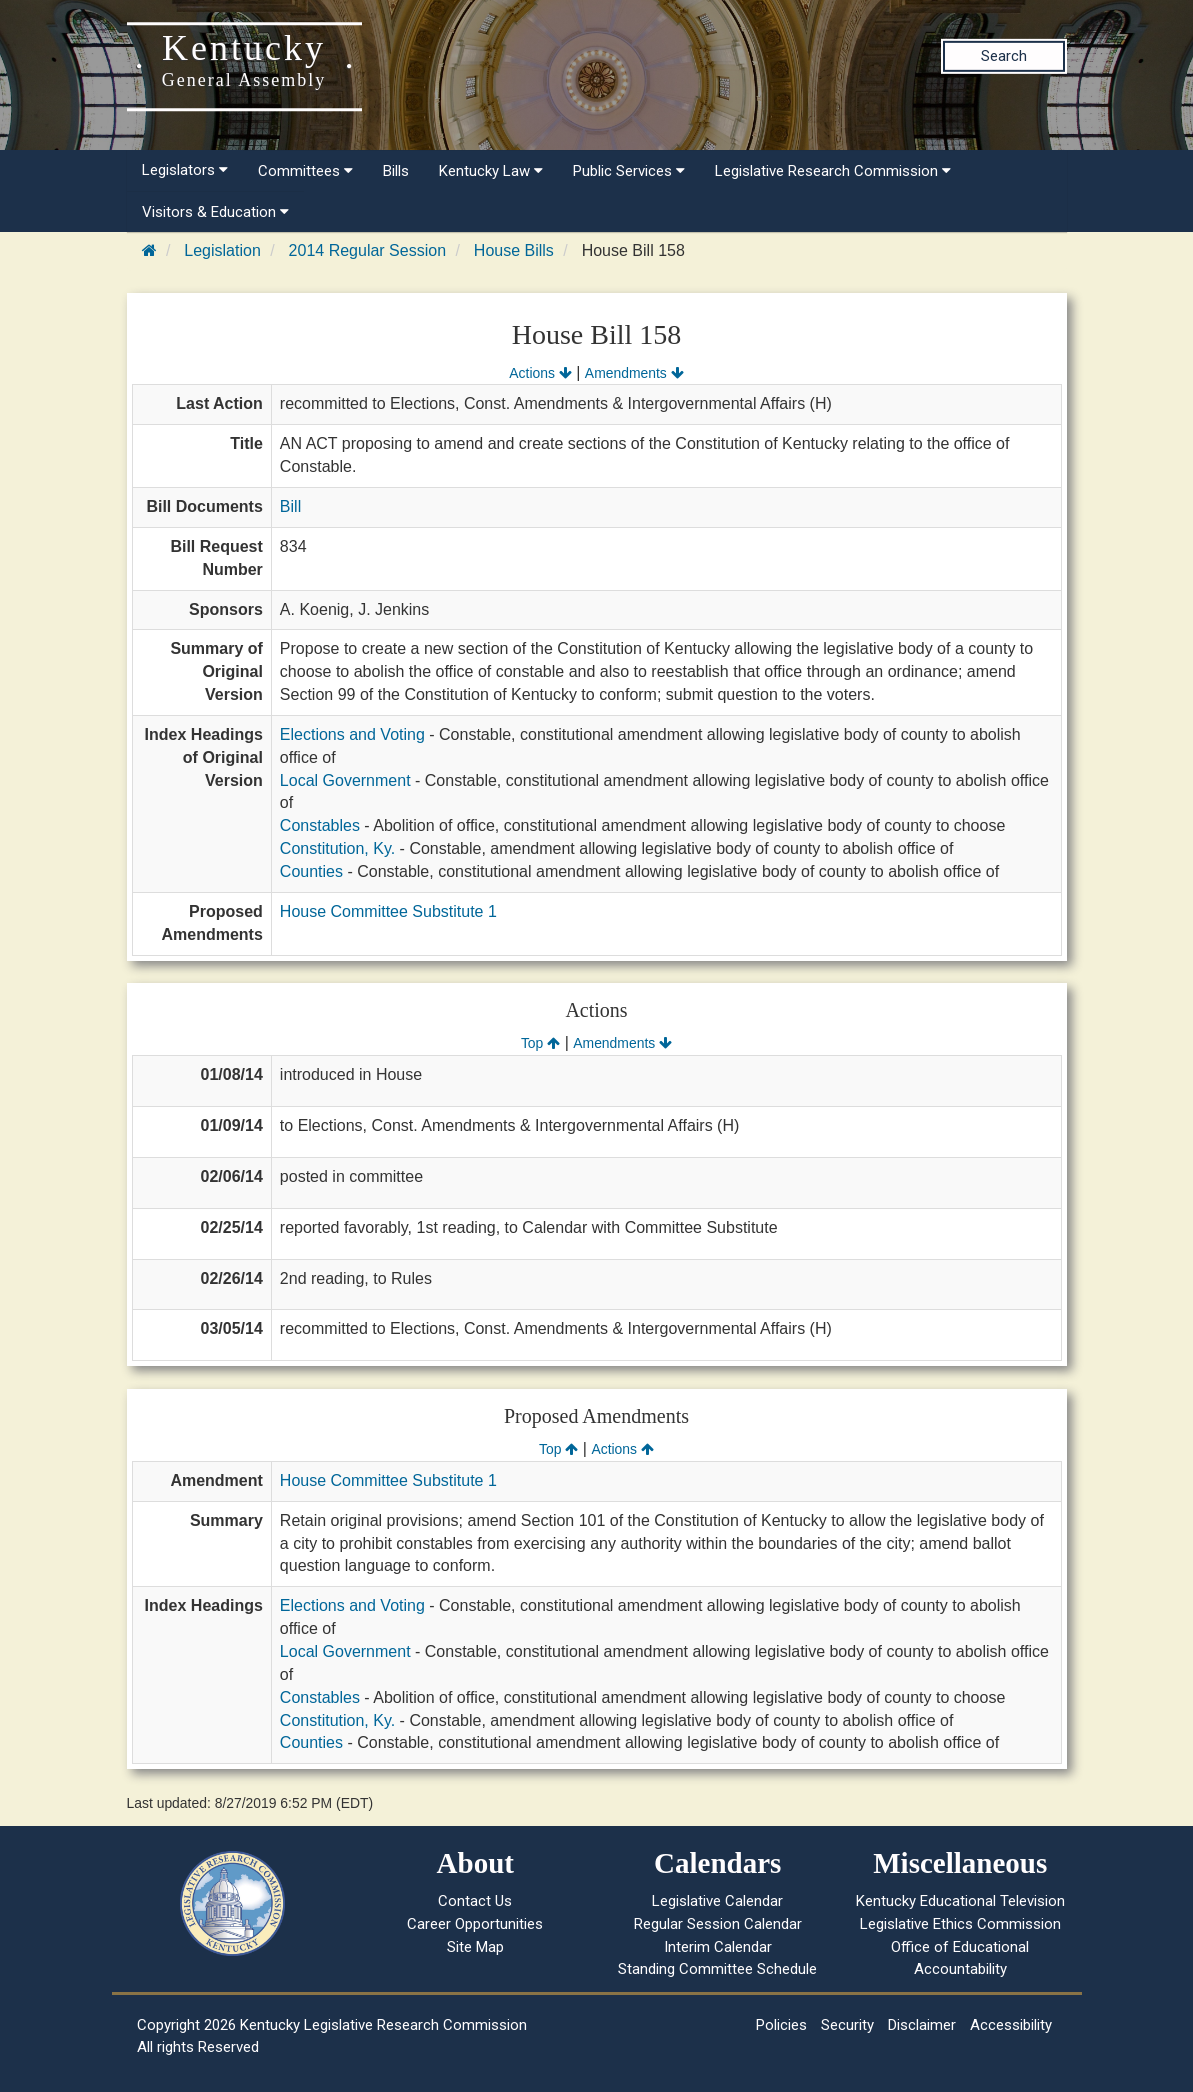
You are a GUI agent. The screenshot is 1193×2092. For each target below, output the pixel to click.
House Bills (514, 250)
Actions (540, 373)
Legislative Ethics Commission (960, 1924)
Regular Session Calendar (718, 1924)
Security (847, 2025)
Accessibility (1011, 2025)
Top (540, 1043)
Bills (396, 171)
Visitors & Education (215, 212)
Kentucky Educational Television (960, 1901)
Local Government (345, 780)
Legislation (222, 250)
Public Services (629, 171)
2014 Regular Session (367, 250)
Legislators (185, 170)
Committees (305, 171)
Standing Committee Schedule (717, 1969)
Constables (320, 825)
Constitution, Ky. (337, 848)
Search (1004, 56)
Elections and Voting (352, 734)
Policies (781, 2025)
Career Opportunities (475, 1924)
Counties (311, 871)
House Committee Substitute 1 (388, 911)
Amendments (634, 373)
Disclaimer (922, 2025)
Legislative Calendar (717, 1901)
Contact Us (475, 1901)
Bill (290, 506)
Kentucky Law (491, 171)
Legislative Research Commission (833, 171)
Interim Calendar (718, 1947)
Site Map (475, 1947)
